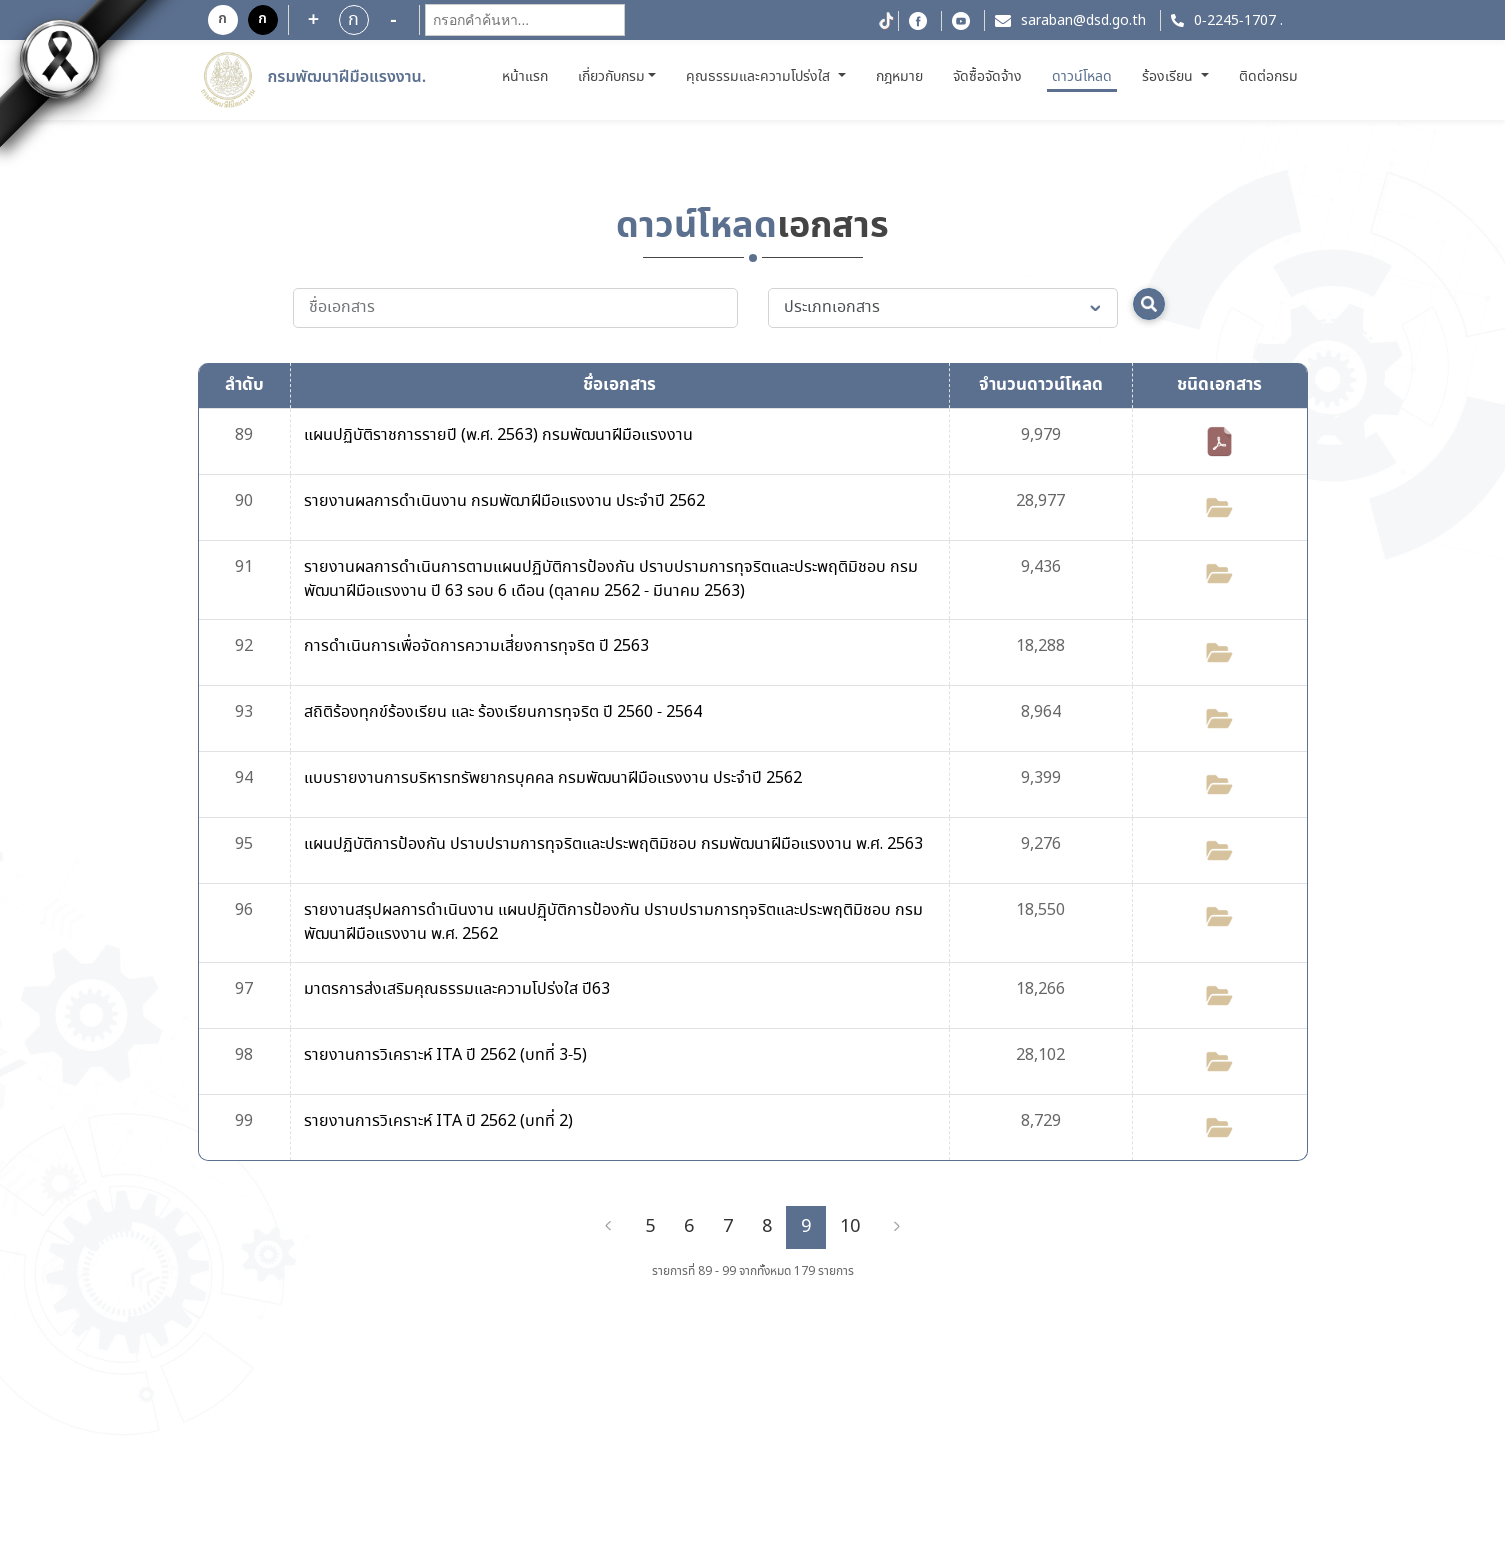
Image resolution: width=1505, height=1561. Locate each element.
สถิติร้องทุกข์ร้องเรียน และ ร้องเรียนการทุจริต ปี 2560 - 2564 (503, 712)
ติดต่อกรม (1268, 77)
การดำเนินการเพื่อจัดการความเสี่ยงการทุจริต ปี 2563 (476, 646)
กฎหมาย (899, 77)
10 (850, 1227)
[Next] (897, 1227)
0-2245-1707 (1235, 21)
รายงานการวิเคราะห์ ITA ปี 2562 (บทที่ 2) (438, 1121)
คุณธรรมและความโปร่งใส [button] (760, 77)
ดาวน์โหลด (1082, 77)
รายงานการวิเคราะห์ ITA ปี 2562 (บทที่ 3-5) (445, 1055)
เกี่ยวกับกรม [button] (611, 77)
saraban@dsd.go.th (1083, 21)
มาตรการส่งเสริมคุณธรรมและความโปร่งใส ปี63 (457, 989)
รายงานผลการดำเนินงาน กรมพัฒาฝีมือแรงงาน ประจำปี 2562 (504, 501)
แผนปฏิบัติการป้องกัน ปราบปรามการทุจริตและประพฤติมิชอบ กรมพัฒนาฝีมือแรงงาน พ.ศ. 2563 (613, 844)
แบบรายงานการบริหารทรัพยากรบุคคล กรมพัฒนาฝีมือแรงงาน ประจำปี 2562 (553, 778)
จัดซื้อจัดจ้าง (987, 77)
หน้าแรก (527, 76)
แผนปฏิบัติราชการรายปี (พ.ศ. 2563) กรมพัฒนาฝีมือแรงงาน (498, 435)
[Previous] (608, 1227)
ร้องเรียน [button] (1169, 77)
